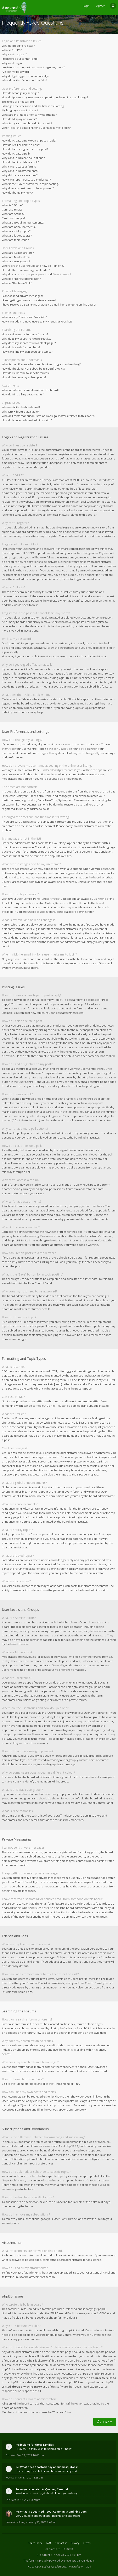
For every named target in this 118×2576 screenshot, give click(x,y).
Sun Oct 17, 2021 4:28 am (28, 2477)
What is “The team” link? (17, 283)
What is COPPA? (12, 50)
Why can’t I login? (12, 63)
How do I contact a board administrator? (27, 420)
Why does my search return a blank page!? (29, 343)
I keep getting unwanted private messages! (29, 300)
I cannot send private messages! (22, 296)
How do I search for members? (21, 347)
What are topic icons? (15, 240)
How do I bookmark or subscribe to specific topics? (33, 368)
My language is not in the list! (20, 110)
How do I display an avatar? (19, 119)
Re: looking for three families (35, 2444)
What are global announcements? (23, 222)
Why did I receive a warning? (20, 175)
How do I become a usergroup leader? (26, 270)
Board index (35, 2543)
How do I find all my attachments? (23, 394)
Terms (86, 2543)
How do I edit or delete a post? (21, 145)
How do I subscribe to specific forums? (26, 373)
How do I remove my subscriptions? (24, 377)
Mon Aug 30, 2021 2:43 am (41, 2522)
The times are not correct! (18, 102)
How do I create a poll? (16, 153)
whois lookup (35, 2360)
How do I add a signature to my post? (25, 149)
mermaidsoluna (15, 2522)
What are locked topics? (17, 235)
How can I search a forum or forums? (25, 334)
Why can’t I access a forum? (19, 166)
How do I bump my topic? (17, 192)
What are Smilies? (13, 214)
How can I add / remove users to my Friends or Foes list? (37, 321)
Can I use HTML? (12, 209)
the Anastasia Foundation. (79, 2560)
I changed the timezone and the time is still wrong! (33, 106)
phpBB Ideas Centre (58, 2335)
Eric (8, 2455)
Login (86, 6)
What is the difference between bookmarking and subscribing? (41, 364)
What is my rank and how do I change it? (27, 123)
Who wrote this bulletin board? (21, 407)
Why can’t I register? (14, 54)
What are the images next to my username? (29, 115)
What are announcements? (19, 227)
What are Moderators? (16, 257)
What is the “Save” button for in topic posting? (30, 184)
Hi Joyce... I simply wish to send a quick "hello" (44, 2449)
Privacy (75, 2543)
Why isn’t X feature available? (20, 411)
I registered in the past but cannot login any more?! (33, 67)
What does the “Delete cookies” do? (24, 80)
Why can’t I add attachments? (20, 171)
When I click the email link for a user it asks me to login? (36, 128)
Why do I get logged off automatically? (25, 76)
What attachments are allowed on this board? (30, 390)
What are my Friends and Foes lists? (24, 317)
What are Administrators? (18, 253)
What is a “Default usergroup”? (21, 279)
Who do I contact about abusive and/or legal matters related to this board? (48, 416)
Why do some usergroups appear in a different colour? (36, 274)
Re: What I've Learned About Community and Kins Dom (51, 2511)
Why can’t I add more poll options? (23, 158)
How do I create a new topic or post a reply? (29, 140)
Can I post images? (13, 218)
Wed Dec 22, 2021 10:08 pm (27, 2455)
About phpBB (48, 2317)
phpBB (54, 856)
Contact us (61, 2543)
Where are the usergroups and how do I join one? (33, 266)
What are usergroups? (16, 261)
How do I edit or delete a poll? (20, 162)
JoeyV (9, 2477)
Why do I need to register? (18, 46)
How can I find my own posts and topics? (27, 351)
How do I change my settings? (20, 93)
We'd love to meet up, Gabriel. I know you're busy (47, 2493)
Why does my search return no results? (26, 338)
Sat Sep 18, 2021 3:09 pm (25, 2500)
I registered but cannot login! (20, 59)
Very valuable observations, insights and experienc (48, 2516)
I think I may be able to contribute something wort (46, 2471)
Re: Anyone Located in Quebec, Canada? (42, 2489)
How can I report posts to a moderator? (26, 179)
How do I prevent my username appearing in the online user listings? (45, 97)
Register (100, 6)
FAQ (48, 2543)
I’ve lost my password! (15, 72)
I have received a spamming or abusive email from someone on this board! (49, 304)
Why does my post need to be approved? (28, 188)
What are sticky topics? (16, 231)
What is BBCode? (12, 205)
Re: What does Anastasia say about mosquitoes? (47, 2467)
